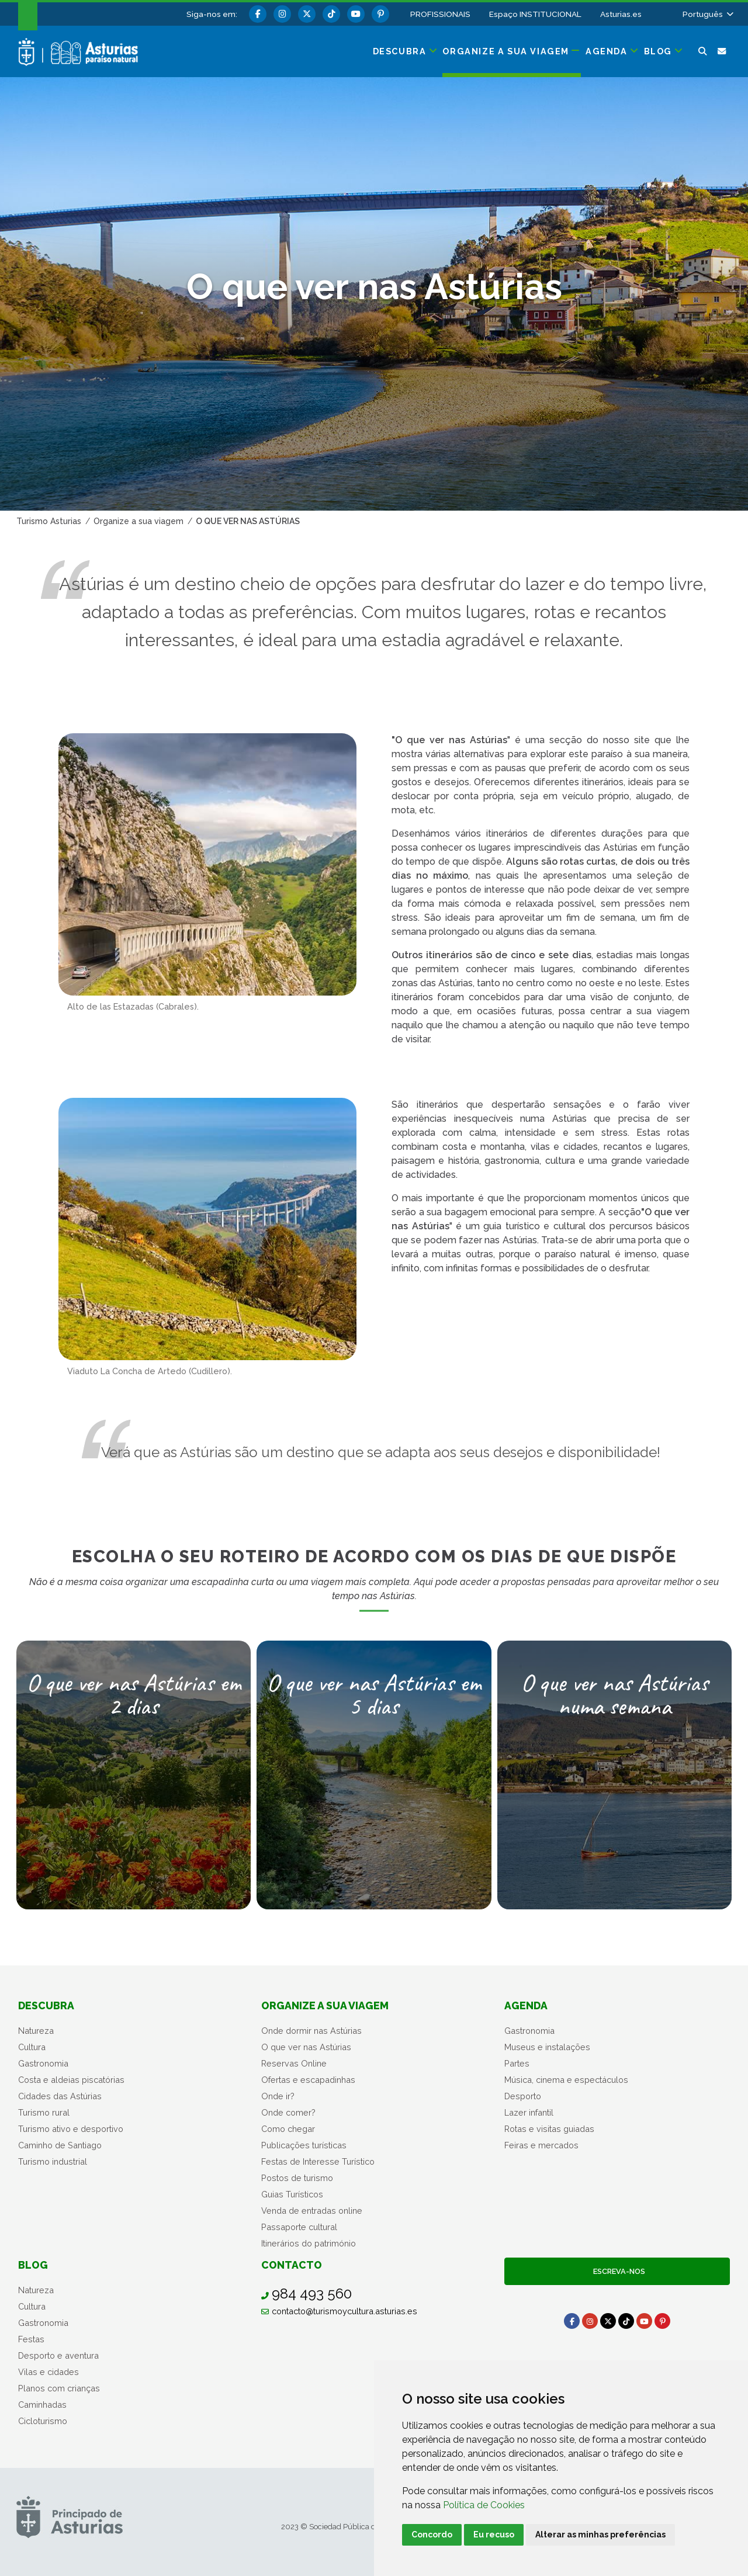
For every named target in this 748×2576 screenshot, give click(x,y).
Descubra (46, 2005)
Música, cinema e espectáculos (566, 2080)
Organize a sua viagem (325, 2005)
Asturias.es (621, 14)
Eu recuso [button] (493, 2534)
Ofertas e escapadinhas (308, 2080)
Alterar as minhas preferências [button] (600, 2534)
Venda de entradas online (311, 2211)
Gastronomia (43, 2063)
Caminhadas (42, 2404)
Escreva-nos (617, 2271)
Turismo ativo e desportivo (70, 2129)
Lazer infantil (528, 2112)
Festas (31, 2339)
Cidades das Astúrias (60, 2096)
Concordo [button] (431, 2534)
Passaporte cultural (299, 2227)
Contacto (291, 2265)
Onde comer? (288, 2112)
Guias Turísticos (292, 2194)
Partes (516, 2063)
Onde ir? (278, 2096)
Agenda (526, 2005)
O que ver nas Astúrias (306, 2047)
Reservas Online (294, 2063)
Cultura (32, 2047)
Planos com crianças (59, 2388)
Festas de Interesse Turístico (318, 2161)
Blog (33, 2265)
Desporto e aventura (58, 2355)
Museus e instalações (547, 2047)
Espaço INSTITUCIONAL (535, 14)
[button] (707, 14)
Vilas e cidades (48, 2372)
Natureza (36, 2031)
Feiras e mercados (541, 2145)
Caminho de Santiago (60, 2145)
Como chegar (288, 2129)
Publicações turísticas (304, 2145)
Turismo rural (44, 2112)
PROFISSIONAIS (440, 14)
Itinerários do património (308, 2243)
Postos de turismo (297, 2178)
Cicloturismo (42, 2421)
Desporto (522, 2096)
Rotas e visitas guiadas (549, 2129)
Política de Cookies (484, 2505)
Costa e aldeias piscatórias (71, 2080)
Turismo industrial (52, 2161)
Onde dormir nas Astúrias (311, 2031)
